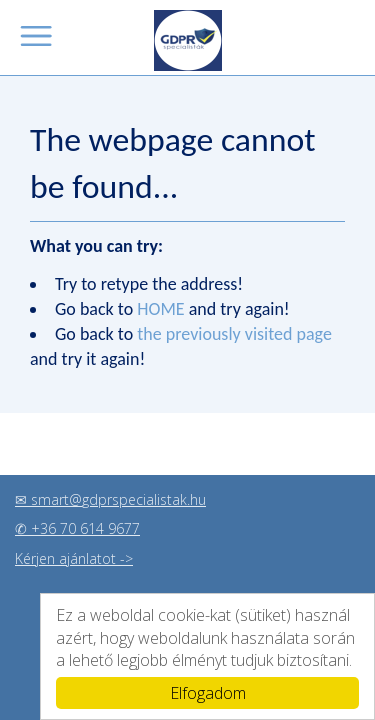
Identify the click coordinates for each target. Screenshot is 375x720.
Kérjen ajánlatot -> (74, 557)
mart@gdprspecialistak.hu (122, 498)
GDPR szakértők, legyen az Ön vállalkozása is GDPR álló (188, 40)
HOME (160, 309)
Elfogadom (208, 693)
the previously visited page (234, 334)
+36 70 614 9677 (85, 527)
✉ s (26, 498)
